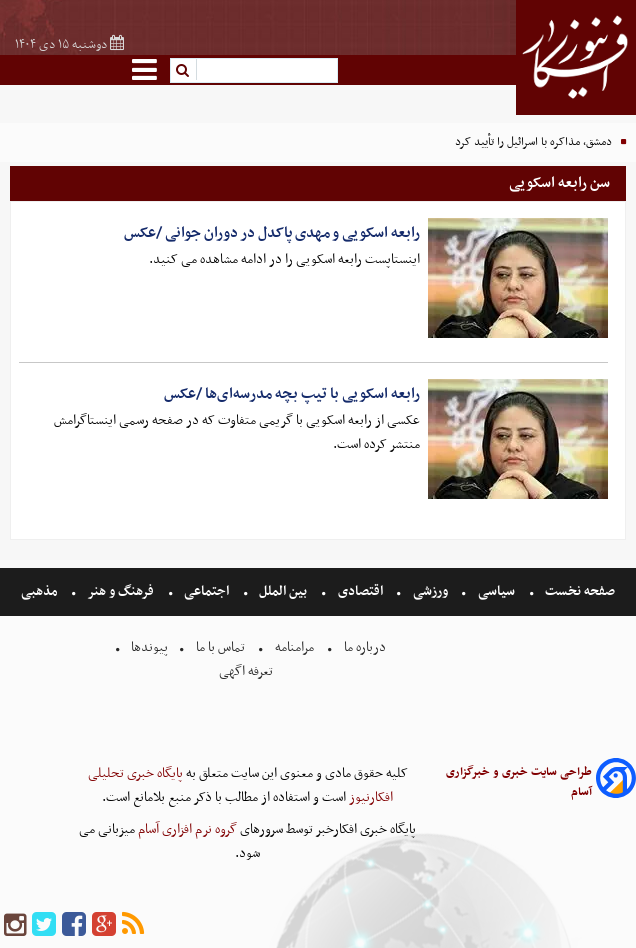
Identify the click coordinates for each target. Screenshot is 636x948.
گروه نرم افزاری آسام (186, 829)
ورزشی (430, 591)
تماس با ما (220, 647)
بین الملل (283, 591)
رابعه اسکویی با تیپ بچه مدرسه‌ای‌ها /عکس (292, 394)
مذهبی (41, 591)
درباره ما (365, 647)
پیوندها (148, 647)
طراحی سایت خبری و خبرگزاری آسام (519, 782)
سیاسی (496, 591)
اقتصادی (360, 591)
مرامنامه (294, 647)
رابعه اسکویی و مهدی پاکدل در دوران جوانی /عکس (272, 233)
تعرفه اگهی (247, 671)
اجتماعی (206, 591)
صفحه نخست (578, 591)
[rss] (133, 925)
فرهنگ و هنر (121, 591)
